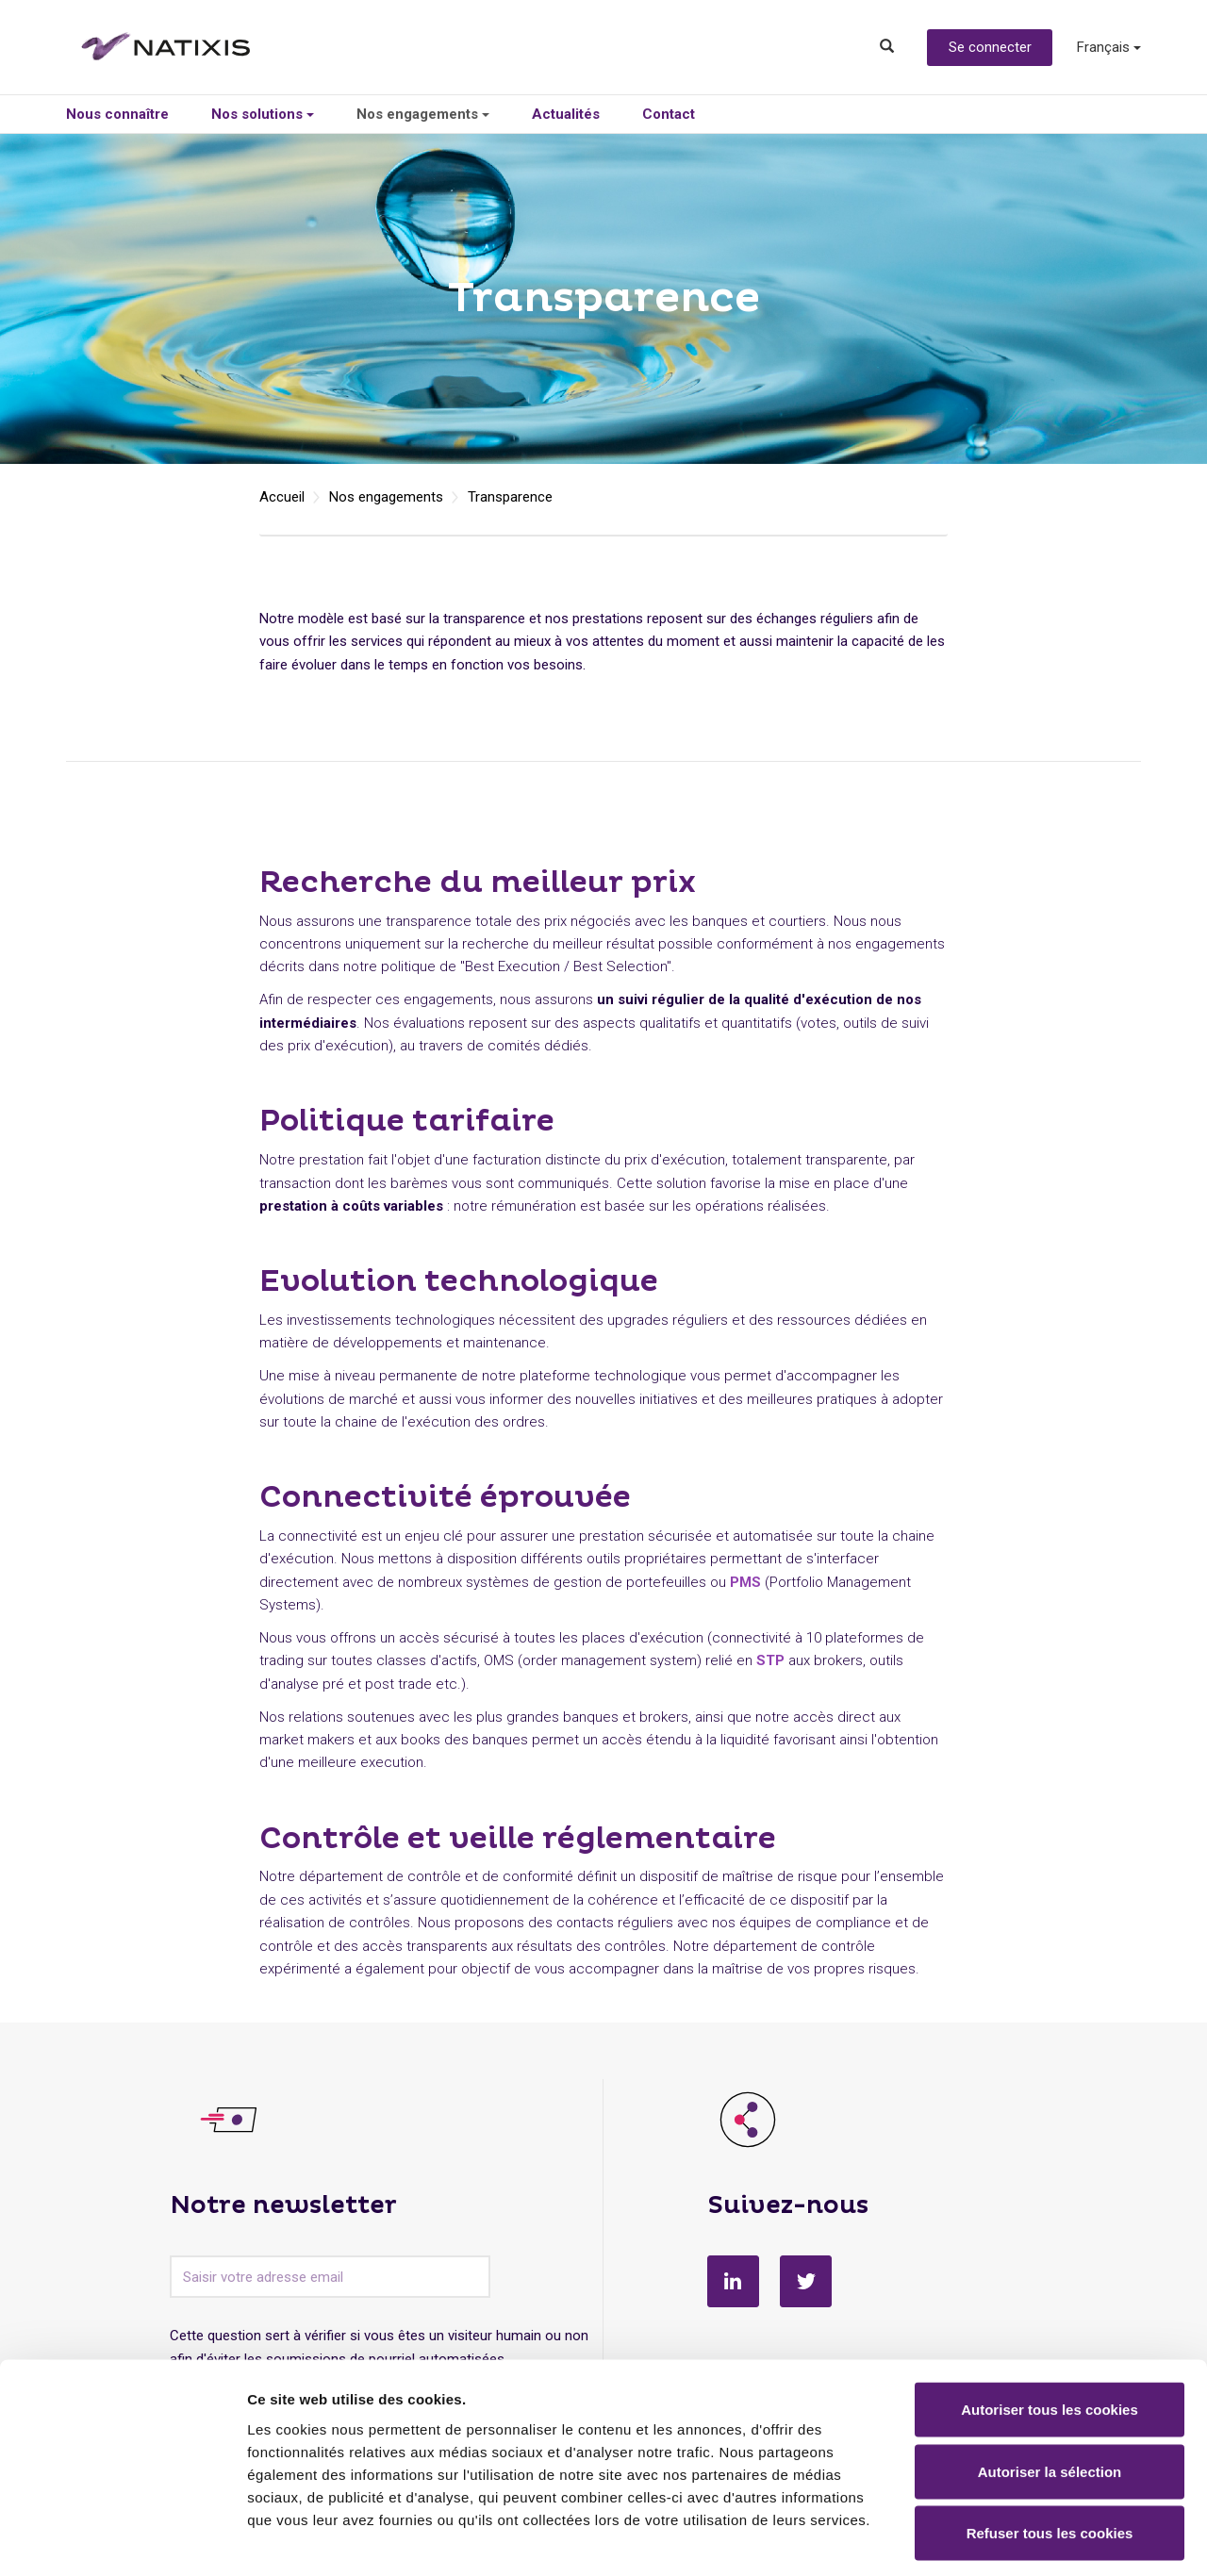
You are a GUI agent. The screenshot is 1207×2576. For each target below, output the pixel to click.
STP (770, 1660)
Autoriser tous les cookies (1049, 2328)
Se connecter (990, 47)
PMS (745, 1582)
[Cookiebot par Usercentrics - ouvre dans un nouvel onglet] (122, 2539)
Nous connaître (117, 114)
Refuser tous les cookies (1050, 2452)
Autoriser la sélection (1050, 2391)
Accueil (282, 496)
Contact (668, 114)
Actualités (566, 114)
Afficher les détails (1038, 2539)
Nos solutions (262, 114)
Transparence (510, 496)
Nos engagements (422, 114)
